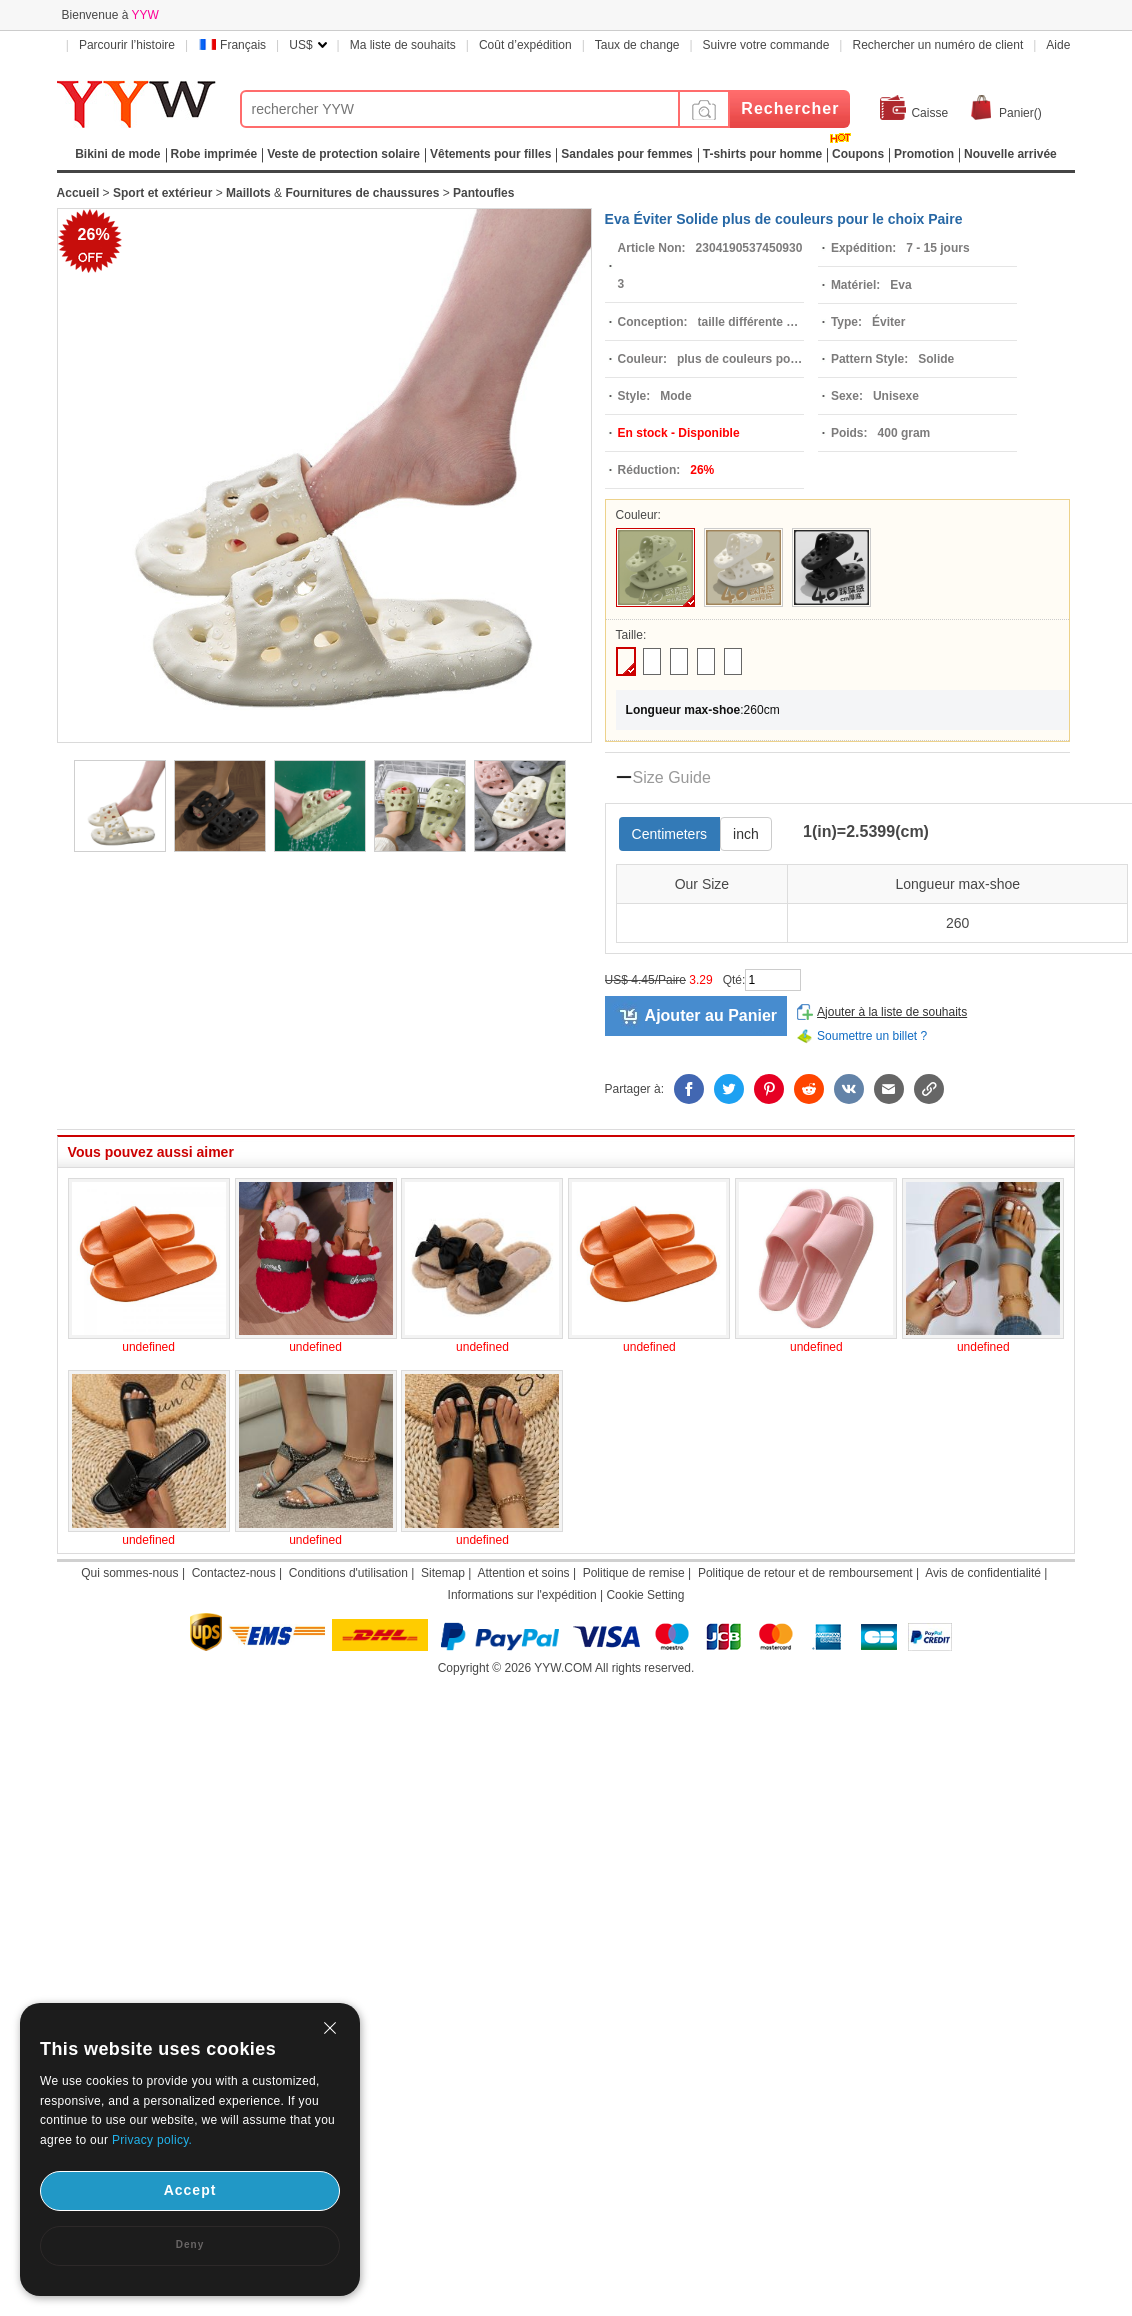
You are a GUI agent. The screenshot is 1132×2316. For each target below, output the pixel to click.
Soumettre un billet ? (872, 1036)
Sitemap (443, 1573)
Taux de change (637, 45)
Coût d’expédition (525, 45)
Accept (190, 2190)
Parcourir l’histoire (127, 45)
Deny (190, 2244)
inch (746, 834)
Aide (1058, 45)
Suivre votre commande (766, 45)
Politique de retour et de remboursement (805, 1573)
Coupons (858, 154)
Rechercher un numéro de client (937, 45)
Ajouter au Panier (711, 1015)
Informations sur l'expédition (522, 1595)
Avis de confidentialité (983, 1573)
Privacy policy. (152, 2140)
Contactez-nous (234, 1573)
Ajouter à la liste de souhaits (892, 1012)
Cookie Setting (645, 1595)
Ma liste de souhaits (403, 45)
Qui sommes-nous (129, 1573)
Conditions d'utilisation (348, 1573)
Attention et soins (524, 1573)
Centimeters (669, 834)
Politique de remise (634, 1573)
